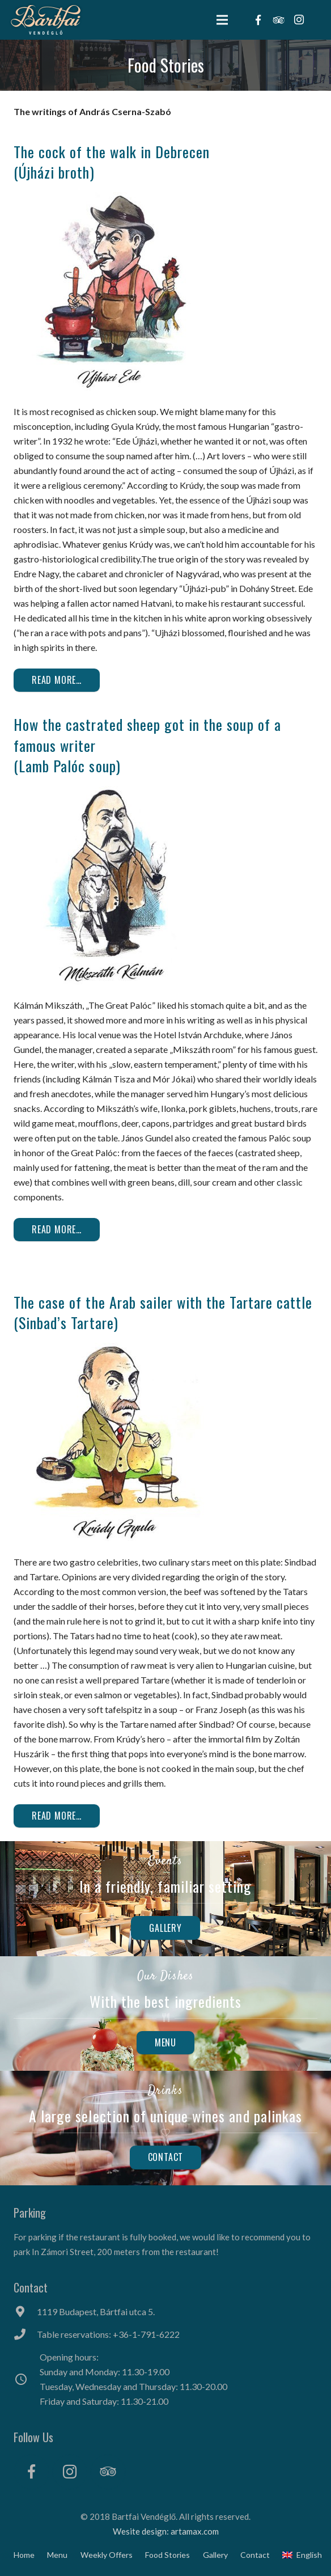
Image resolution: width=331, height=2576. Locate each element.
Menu (57, 2555)
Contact (255, 2555)
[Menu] (223, 20)
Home (24, 2555)
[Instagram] (70, 2472)
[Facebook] (31, 2472)
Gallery (215, 2555)
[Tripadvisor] (108, 2472)
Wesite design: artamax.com (166, 2531)
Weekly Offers (106, 2555)
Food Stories (167, 2555)
